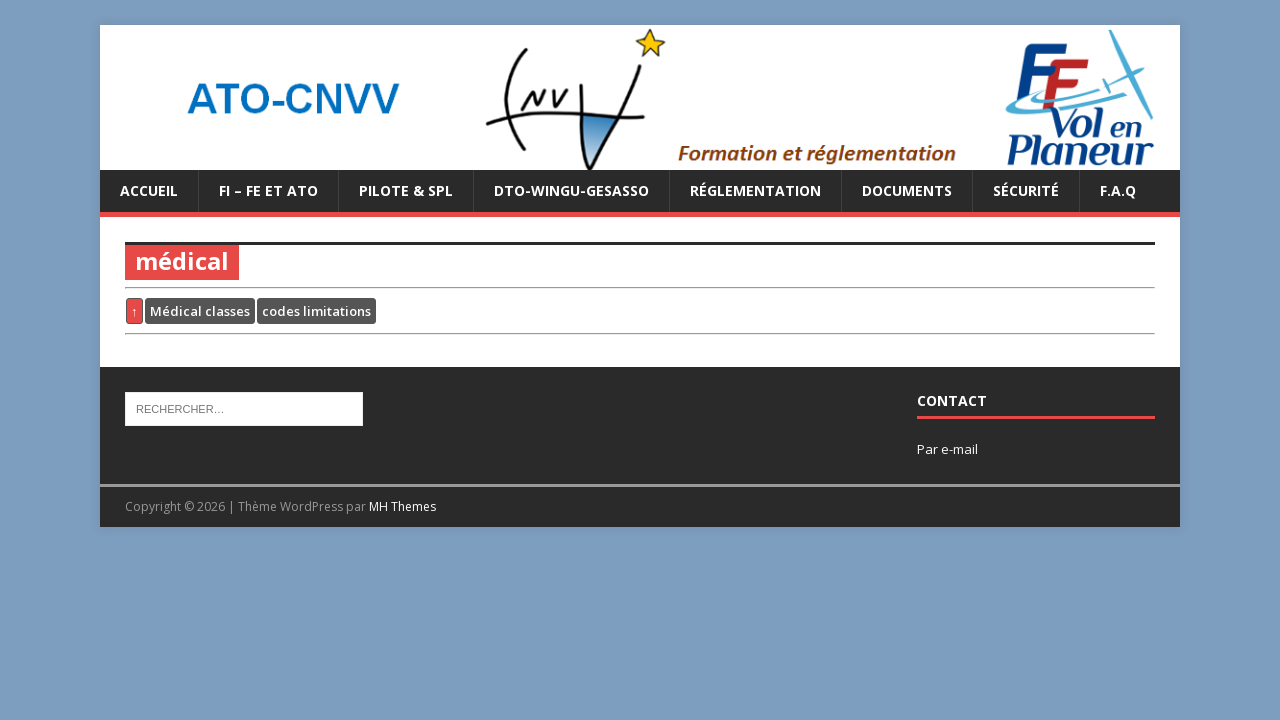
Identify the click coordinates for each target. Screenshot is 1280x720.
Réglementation (755, 190)
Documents (907, 190)
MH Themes (402, 506)
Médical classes (200, 311)
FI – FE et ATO (268, 190)
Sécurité (1026, 190)
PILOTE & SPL (406, 190)
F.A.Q (1118, 190)
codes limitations (316, 311)
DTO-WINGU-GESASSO (571, 190)
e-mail (959, 449)
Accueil (149, 190)
